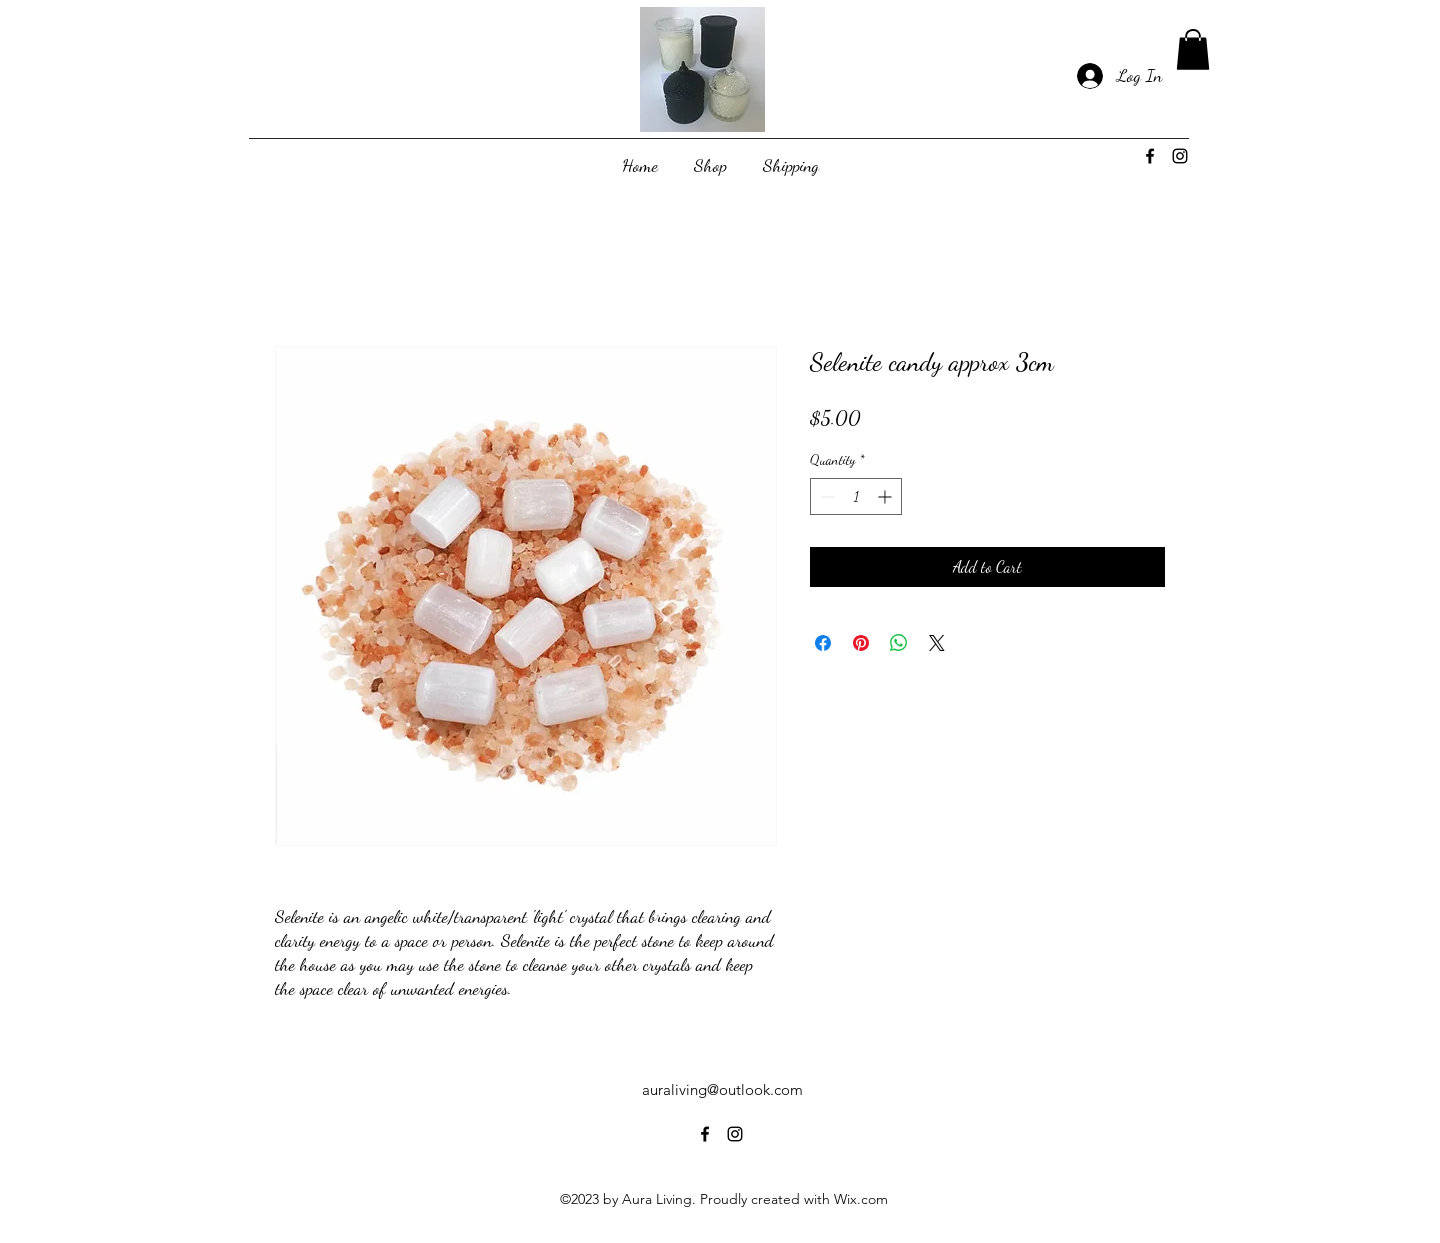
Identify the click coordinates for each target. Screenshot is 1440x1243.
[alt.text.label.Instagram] (1180, 156)
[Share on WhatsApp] (899, 643)
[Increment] (886, 496)
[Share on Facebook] (823, 643)
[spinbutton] (856, 496)
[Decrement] (825, 496)
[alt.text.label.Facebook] (1150, 156)
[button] (1193, 49)
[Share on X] (937, 643)
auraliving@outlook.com (722, 1089)
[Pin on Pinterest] (861, 643)
